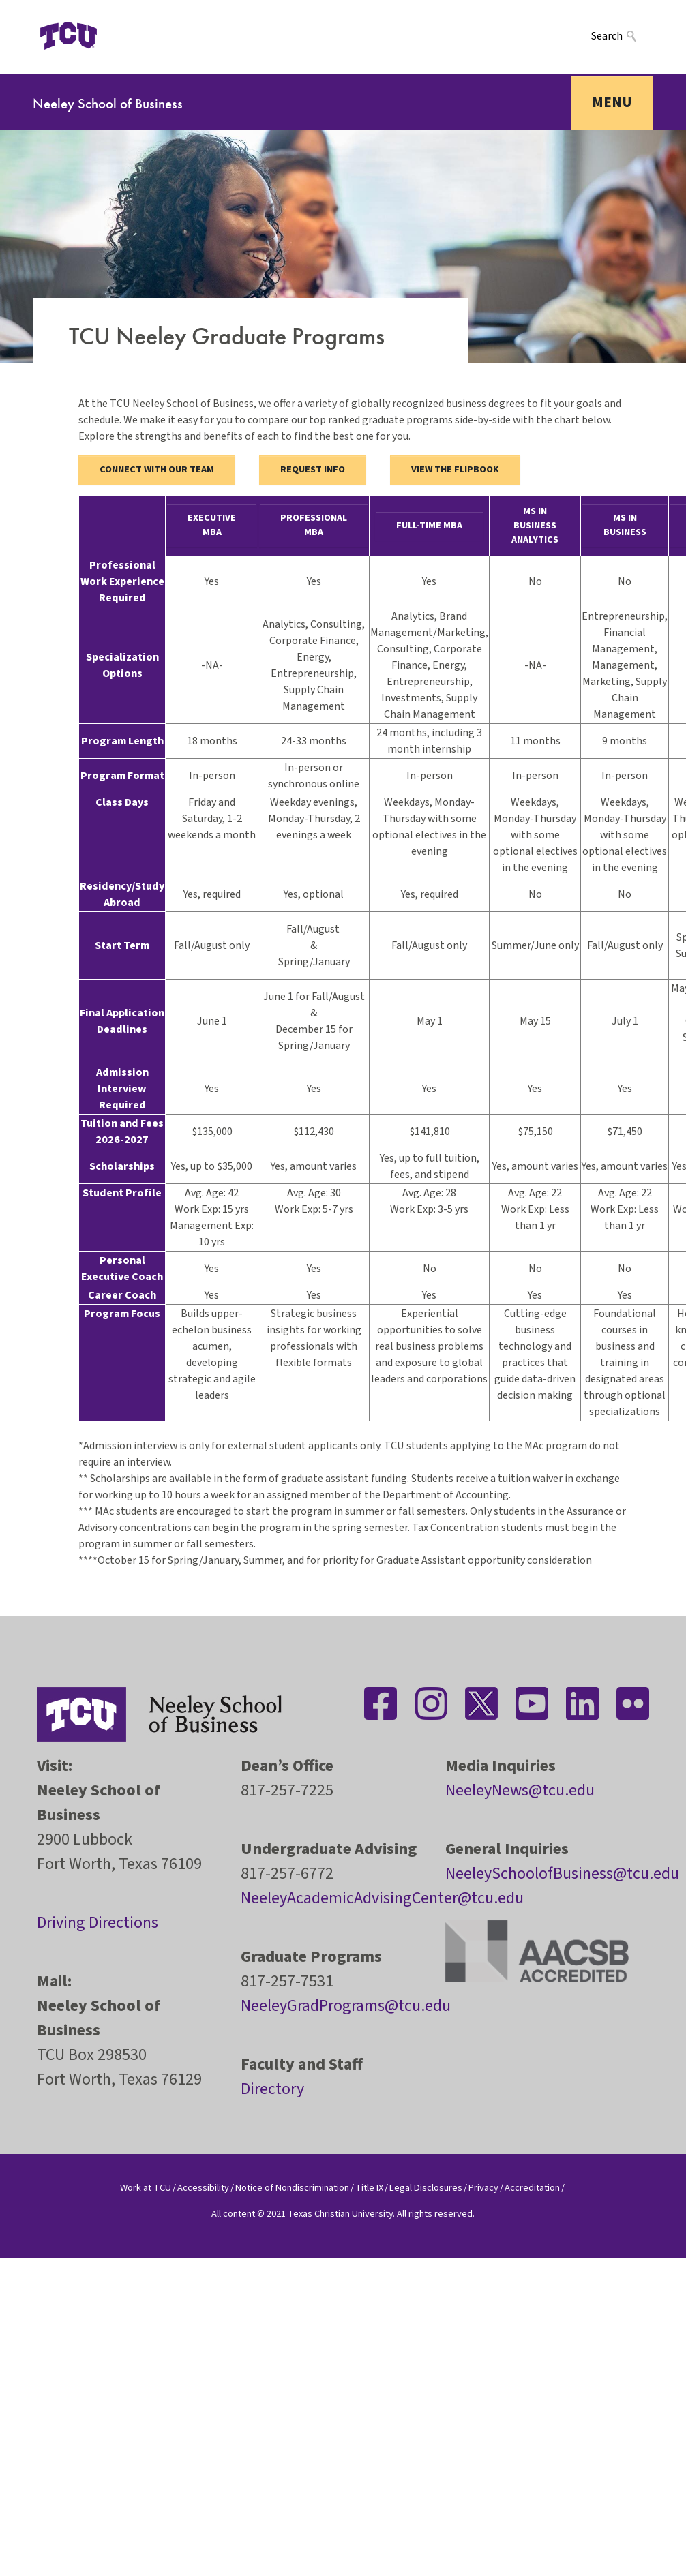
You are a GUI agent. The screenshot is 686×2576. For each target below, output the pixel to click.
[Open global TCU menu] (130, 36)
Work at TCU (145, 2188)
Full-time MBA (429, 525)
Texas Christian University (340, 2214)
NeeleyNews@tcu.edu (520, 1790)
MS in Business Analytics (534, 525)
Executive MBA (212, 525)
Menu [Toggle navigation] (612, 102)
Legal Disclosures (425, 2188)
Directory (272, 2089)
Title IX (369, 2188)
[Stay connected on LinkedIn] (582, 1703)
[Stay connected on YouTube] (532, 1703)
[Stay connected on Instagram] (431, 1703)
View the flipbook (455, 469)
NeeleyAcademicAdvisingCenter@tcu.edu (382, 1898)
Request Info (312, 469)
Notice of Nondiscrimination (292, 2188)
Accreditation (532, 2188)
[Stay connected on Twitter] (481, 1703)
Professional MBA (313, 525)
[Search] (622, 36)
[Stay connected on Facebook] (380, 1703)
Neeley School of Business (108, 103)
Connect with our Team (157, 469)
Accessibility (203, 2188)
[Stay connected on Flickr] (632, 1703)
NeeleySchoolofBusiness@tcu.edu (562, 1873)
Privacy (483, 2188)
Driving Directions (97, 1923)
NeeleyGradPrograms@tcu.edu (346, 2006)
